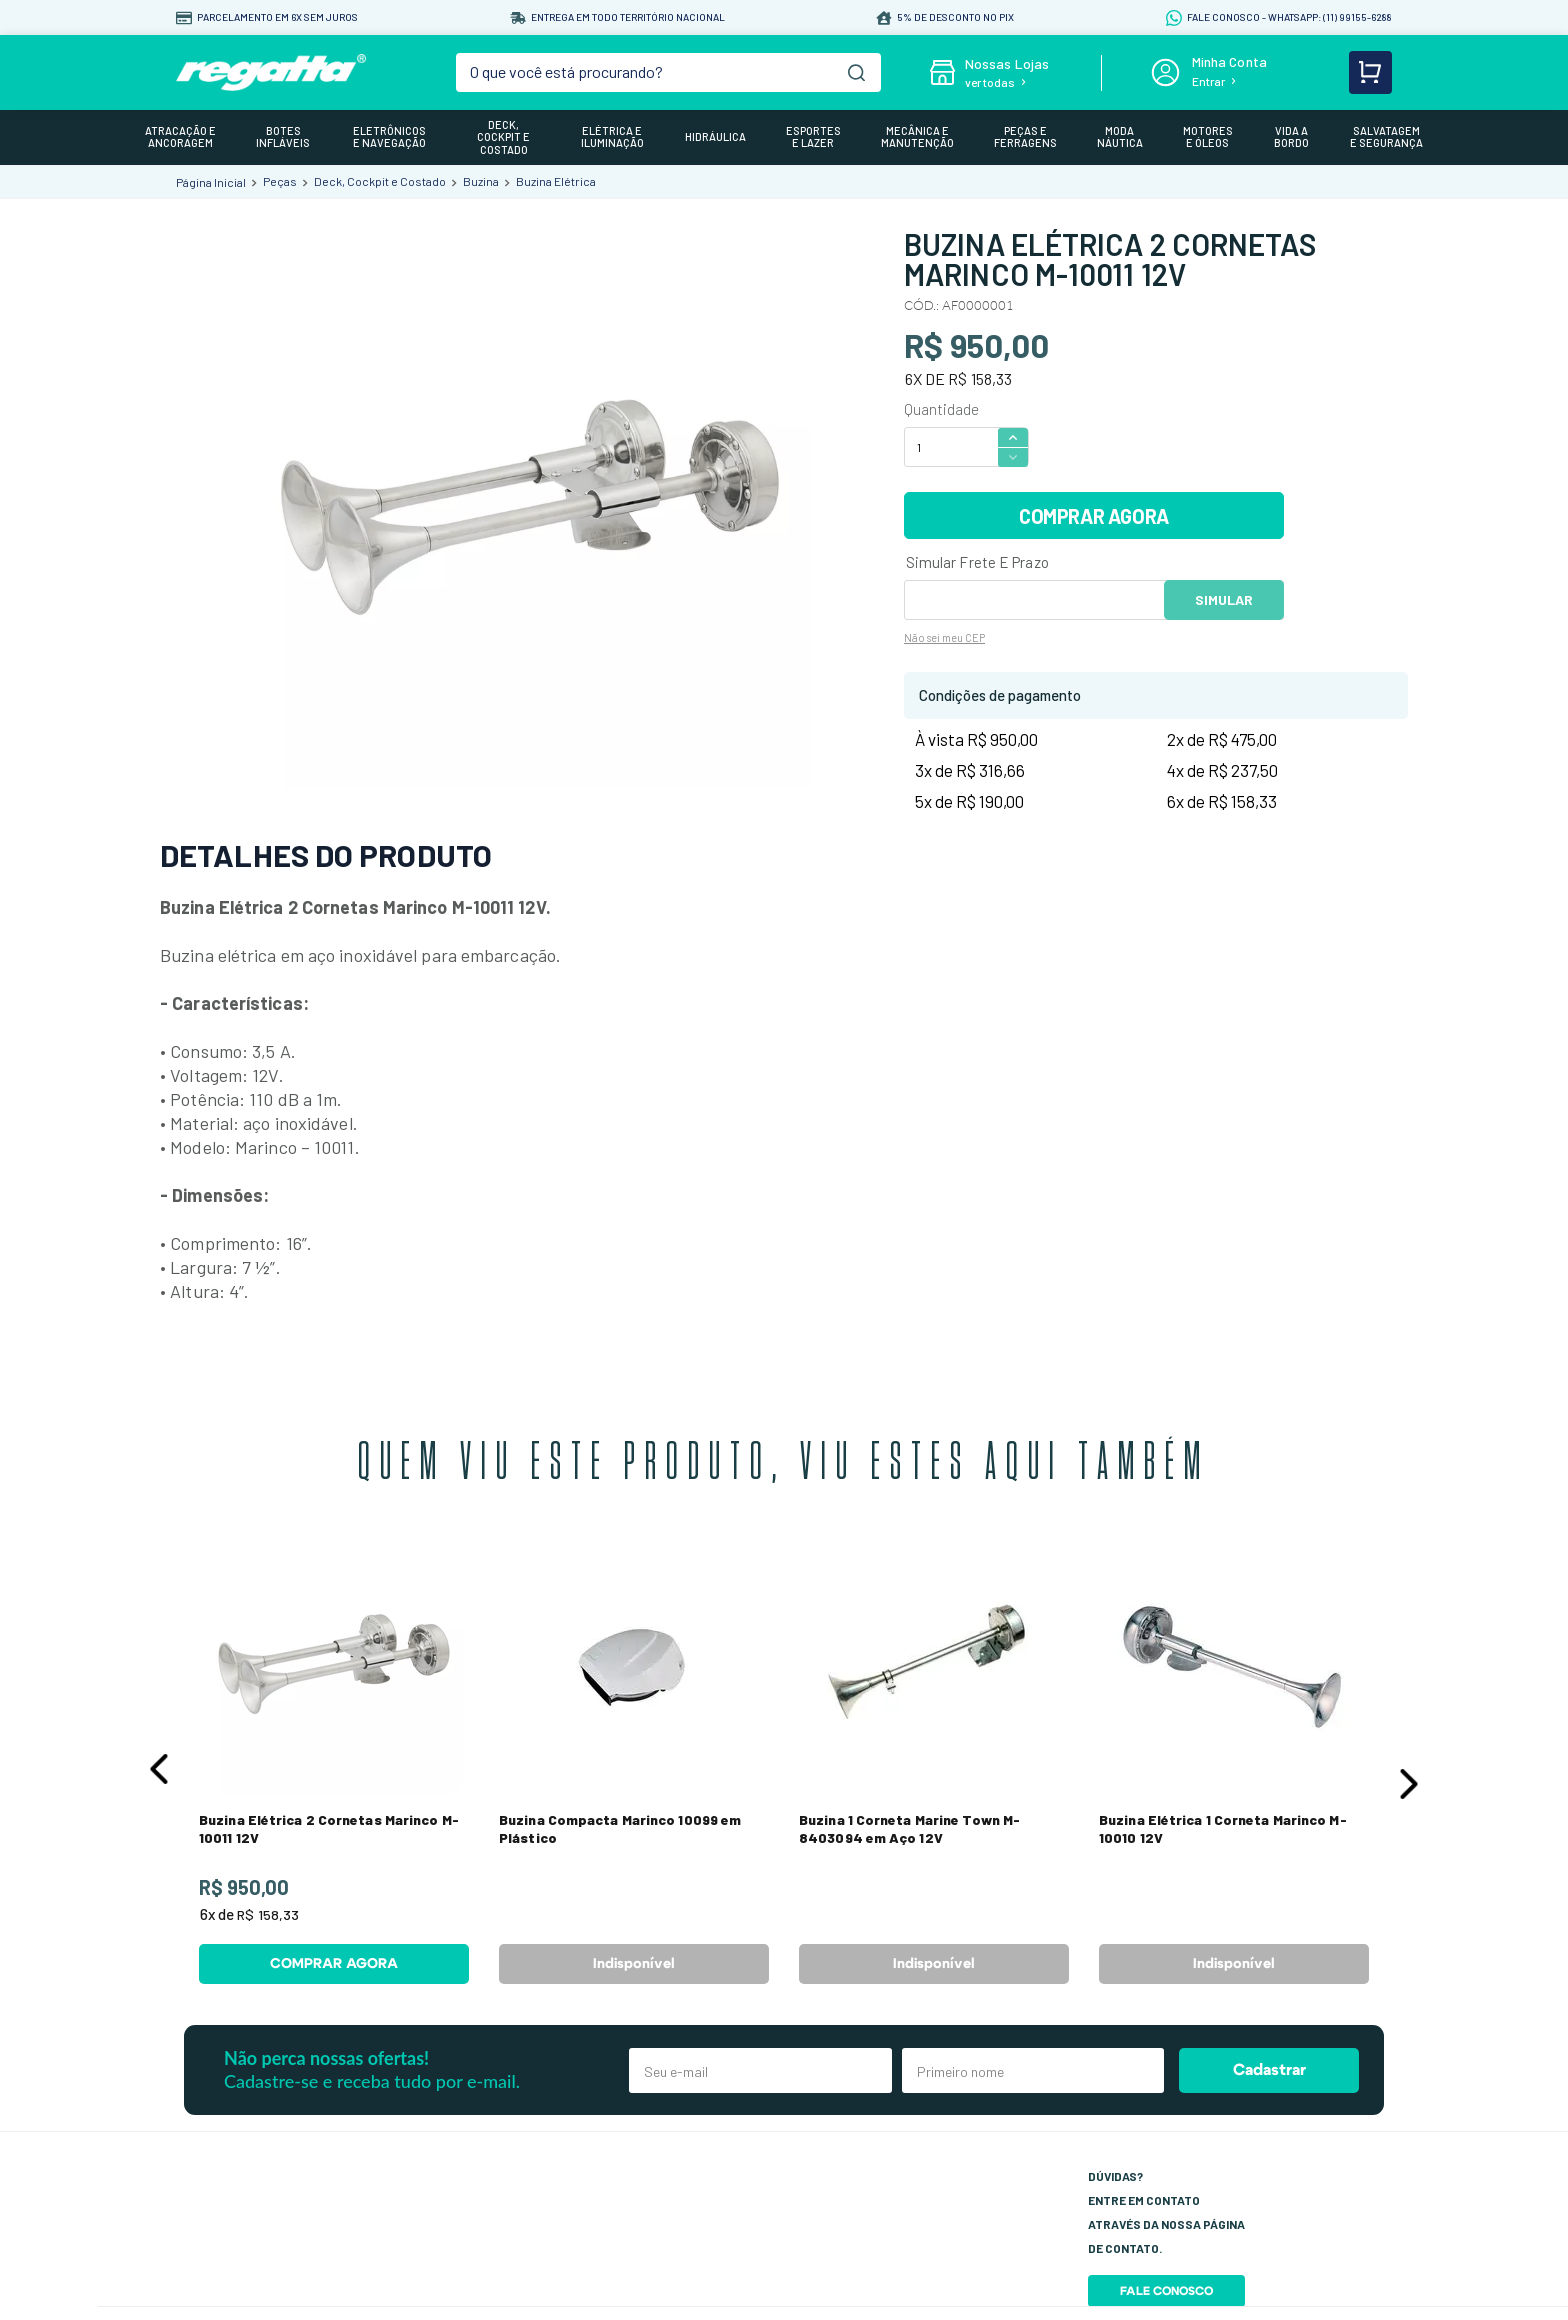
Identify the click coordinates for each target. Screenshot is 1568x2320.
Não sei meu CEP (944, 637)
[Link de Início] (211, 182)
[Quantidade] (950, 447)
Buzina (481, 181)
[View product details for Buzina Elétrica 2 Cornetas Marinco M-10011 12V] (334, 1764)
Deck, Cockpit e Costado (380, 181)
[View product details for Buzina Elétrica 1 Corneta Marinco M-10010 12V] (1234, 1764)
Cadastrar (1269, 2070)
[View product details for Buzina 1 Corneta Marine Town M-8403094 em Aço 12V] (934, 1764)
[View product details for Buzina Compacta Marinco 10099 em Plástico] (634, 1764)
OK (1224, 600)
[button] (159, 1769)
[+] (1013, 436)
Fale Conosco (1166, 2291)
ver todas (990, 82)
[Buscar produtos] (856, 72)
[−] (1013, 457)
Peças (280, 181)
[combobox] (669, 72)
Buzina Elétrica (556, 181)
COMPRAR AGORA (1094, 516)
